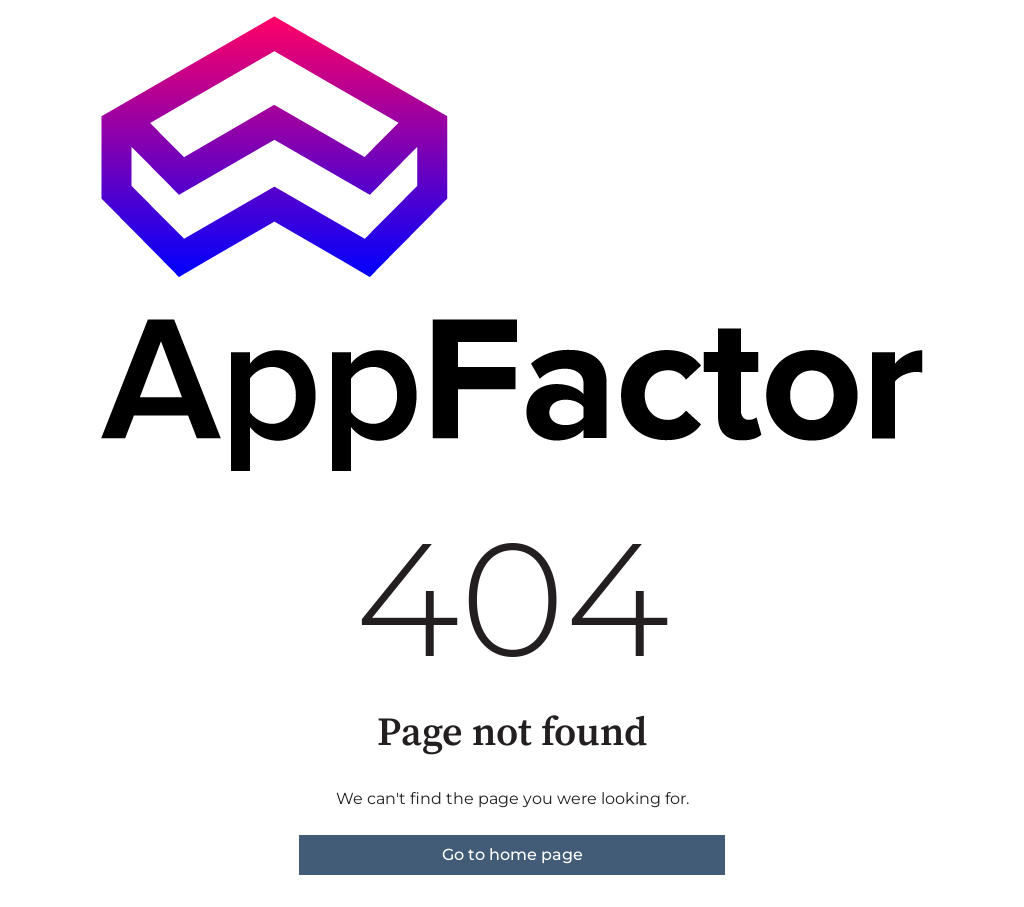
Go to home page (512, 854)
